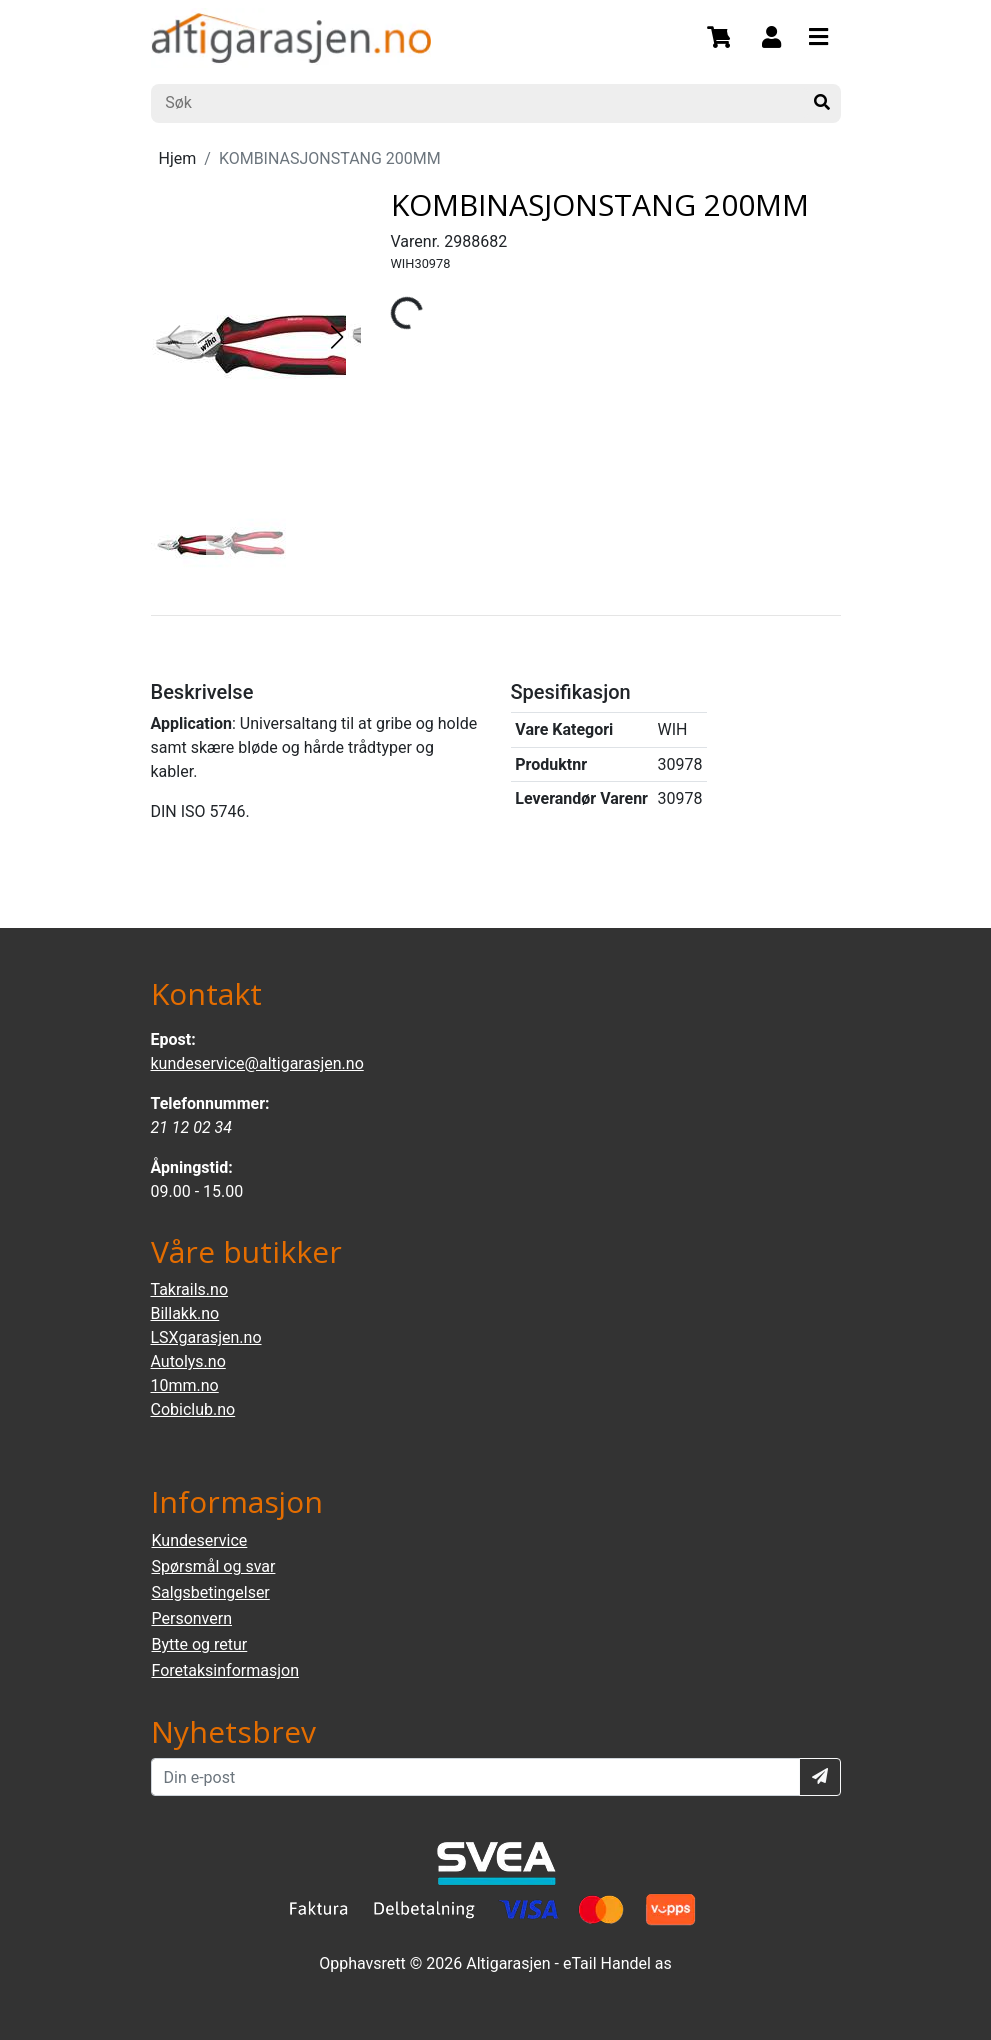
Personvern (192, 1618)
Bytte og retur (200, 1644)
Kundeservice (200, 1540)
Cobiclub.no (193, 1409)
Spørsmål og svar (214, 1566)
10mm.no (185, 1385)
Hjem (178, 158)
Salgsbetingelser (211, 1592)
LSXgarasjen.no (206, 1337)
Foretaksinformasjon (225, 1670)
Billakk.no (185, 1313)
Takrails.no (190, 1289)
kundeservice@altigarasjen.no (257, 1063)
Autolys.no (188, 1361)
